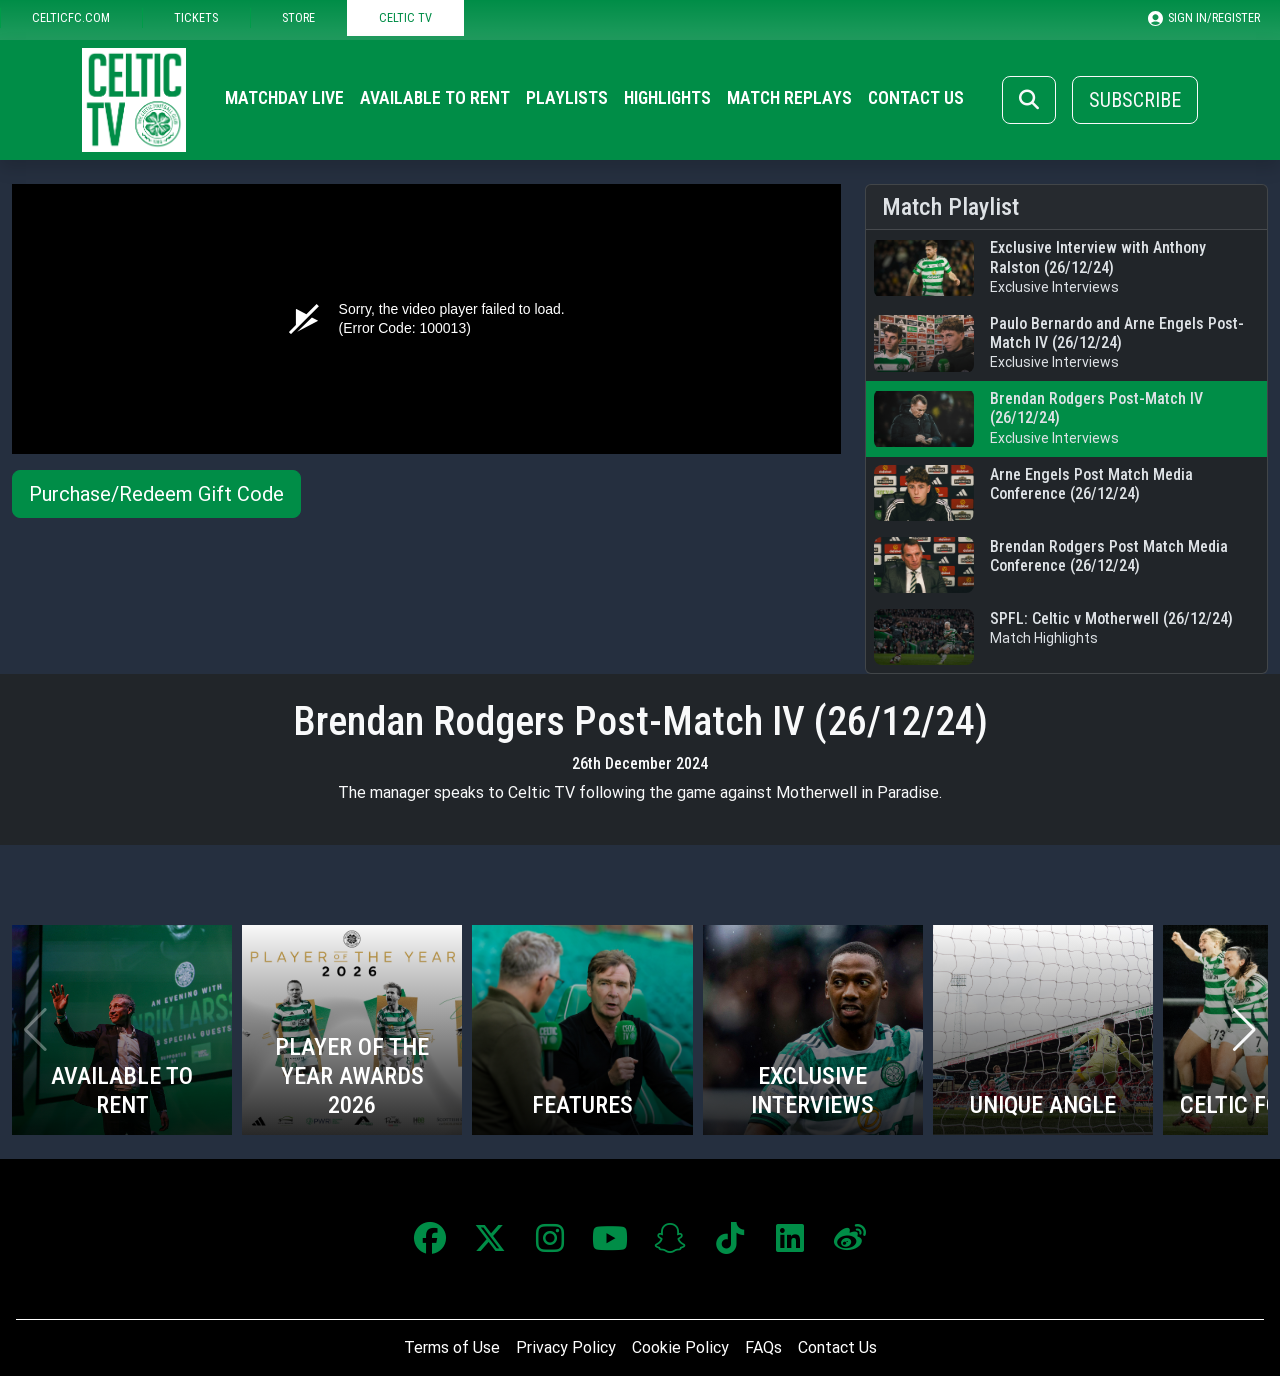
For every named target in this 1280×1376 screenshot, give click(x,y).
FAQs (763, 1347)
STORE (298, 17)
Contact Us (916, 98)
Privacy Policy (566, 1347)
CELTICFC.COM (71, 17)
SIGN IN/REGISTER (1204, 18)
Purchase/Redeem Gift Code (156, 494)
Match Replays (789, 98)
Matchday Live (284, 98)
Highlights (667, 98)
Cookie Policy (680, 1347)
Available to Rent (435, 98)
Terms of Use (452, 1347)
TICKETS (196, 17)
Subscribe (1135, 100)
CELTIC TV (405, 17)
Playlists (567, 98)
